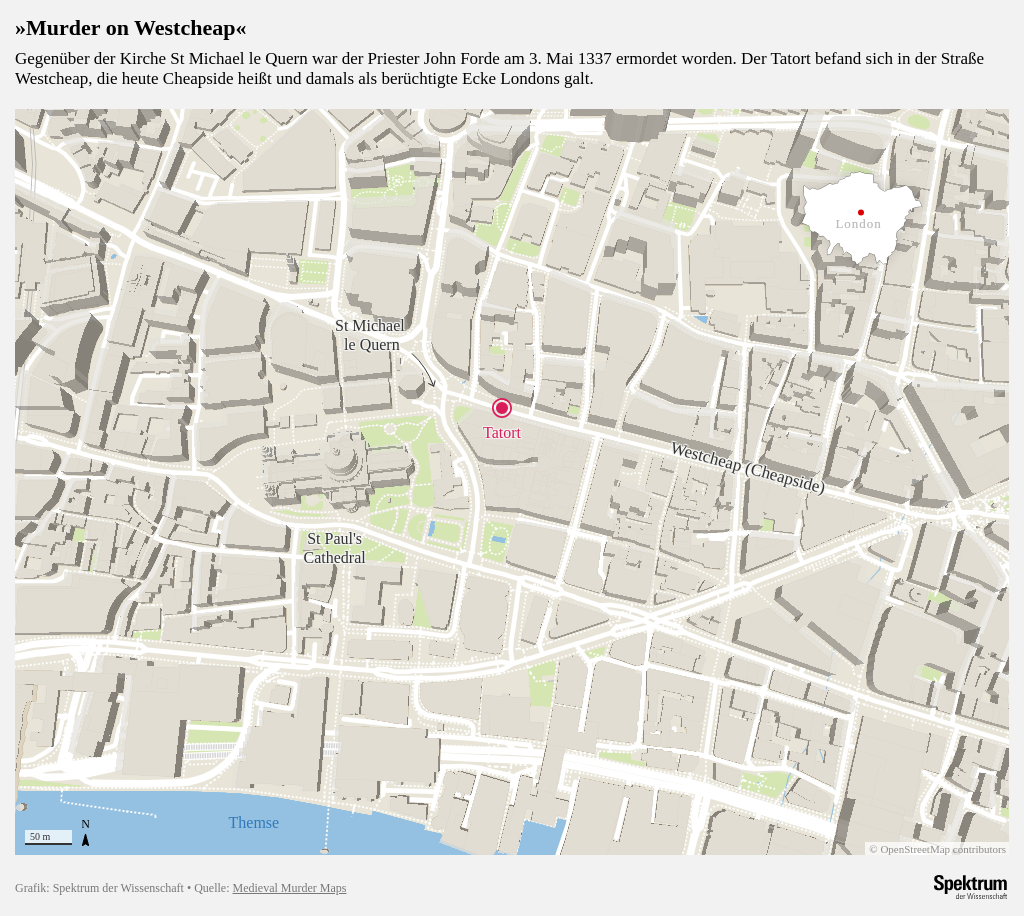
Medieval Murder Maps (284, 887)
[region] (512, 481)
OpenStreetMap (918, 847)
